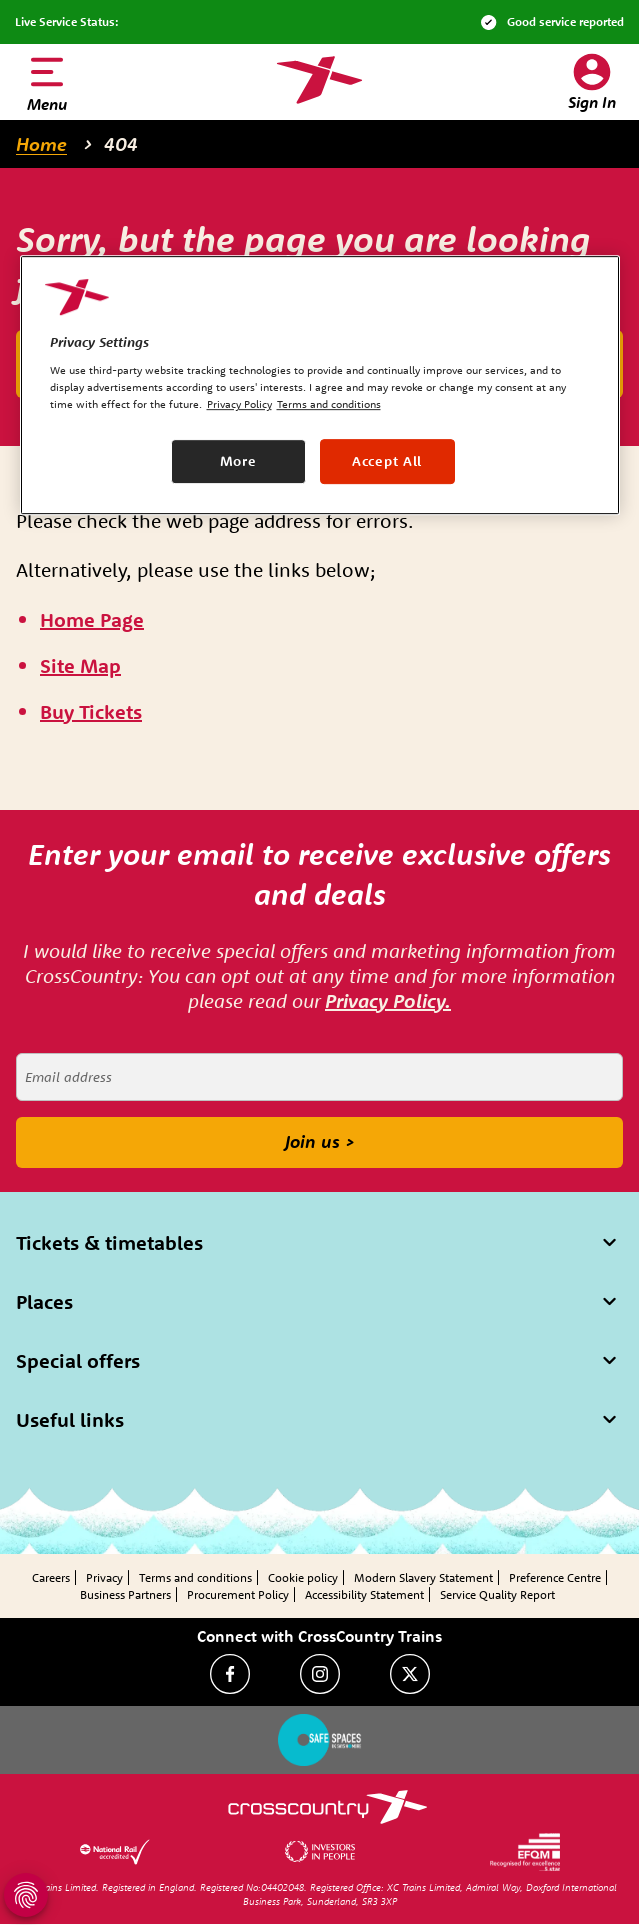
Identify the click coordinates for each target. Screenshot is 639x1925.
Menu (47, 104)
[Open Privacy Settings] (26, 1895)
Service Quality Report (497, 1594)
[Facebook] (230, 1674)
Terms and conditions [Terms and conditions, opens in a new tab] (329, 405)
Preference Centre (555, 1577)
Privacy (104, 1577)
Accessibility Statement (364, 1594)
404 (121, 144)
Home (41, 144)
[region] (320, 385)
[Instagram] (320, 1674)
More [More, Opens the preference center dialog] (238, 461)
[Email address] (319, 1077)
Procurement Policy (238, 1594)
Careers (51, 1577)
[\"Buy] (91, 712)
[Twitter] (410, 1674)
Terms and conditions (195, 1577)
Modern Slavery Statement (423, 1577)
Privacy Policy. (388, 1000)
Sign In (592, 102)
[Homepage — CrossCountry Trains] (319, 80)
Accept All (387, 461)
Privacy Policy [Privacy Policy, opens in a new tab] (239, 405)
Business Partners (125, 1594)
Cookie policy (303, 1577)
